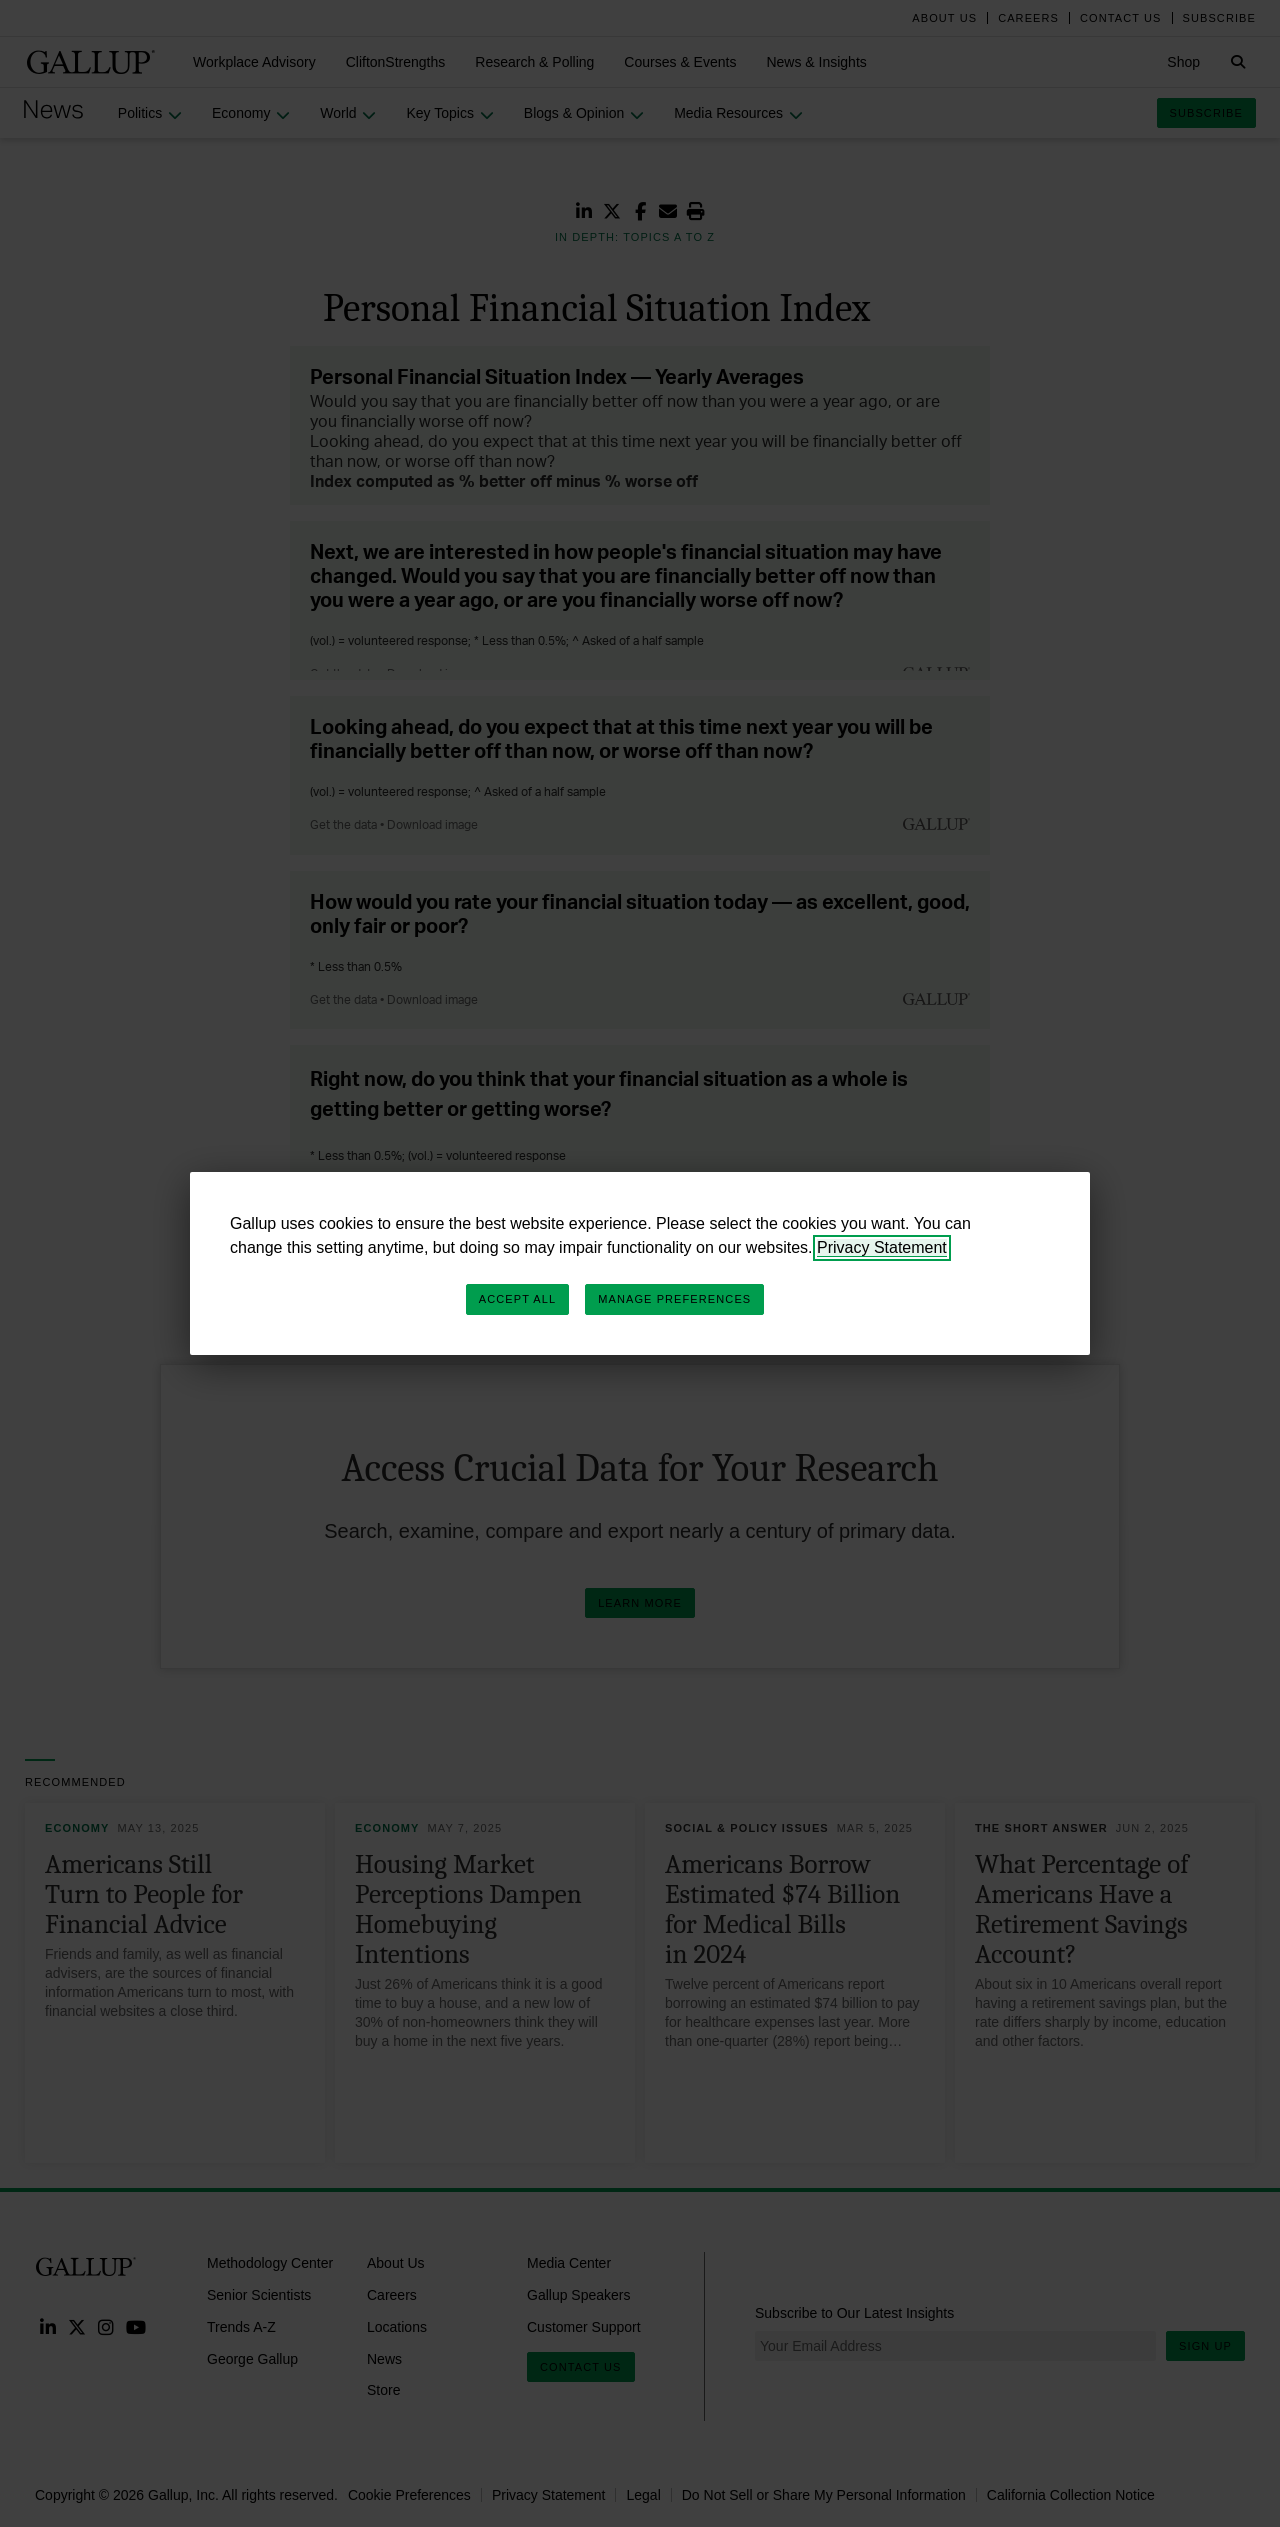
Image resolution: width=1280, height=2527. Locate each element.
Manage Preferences (674, 1299)
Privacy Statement (882, 1247)
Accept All (517, 1299)
